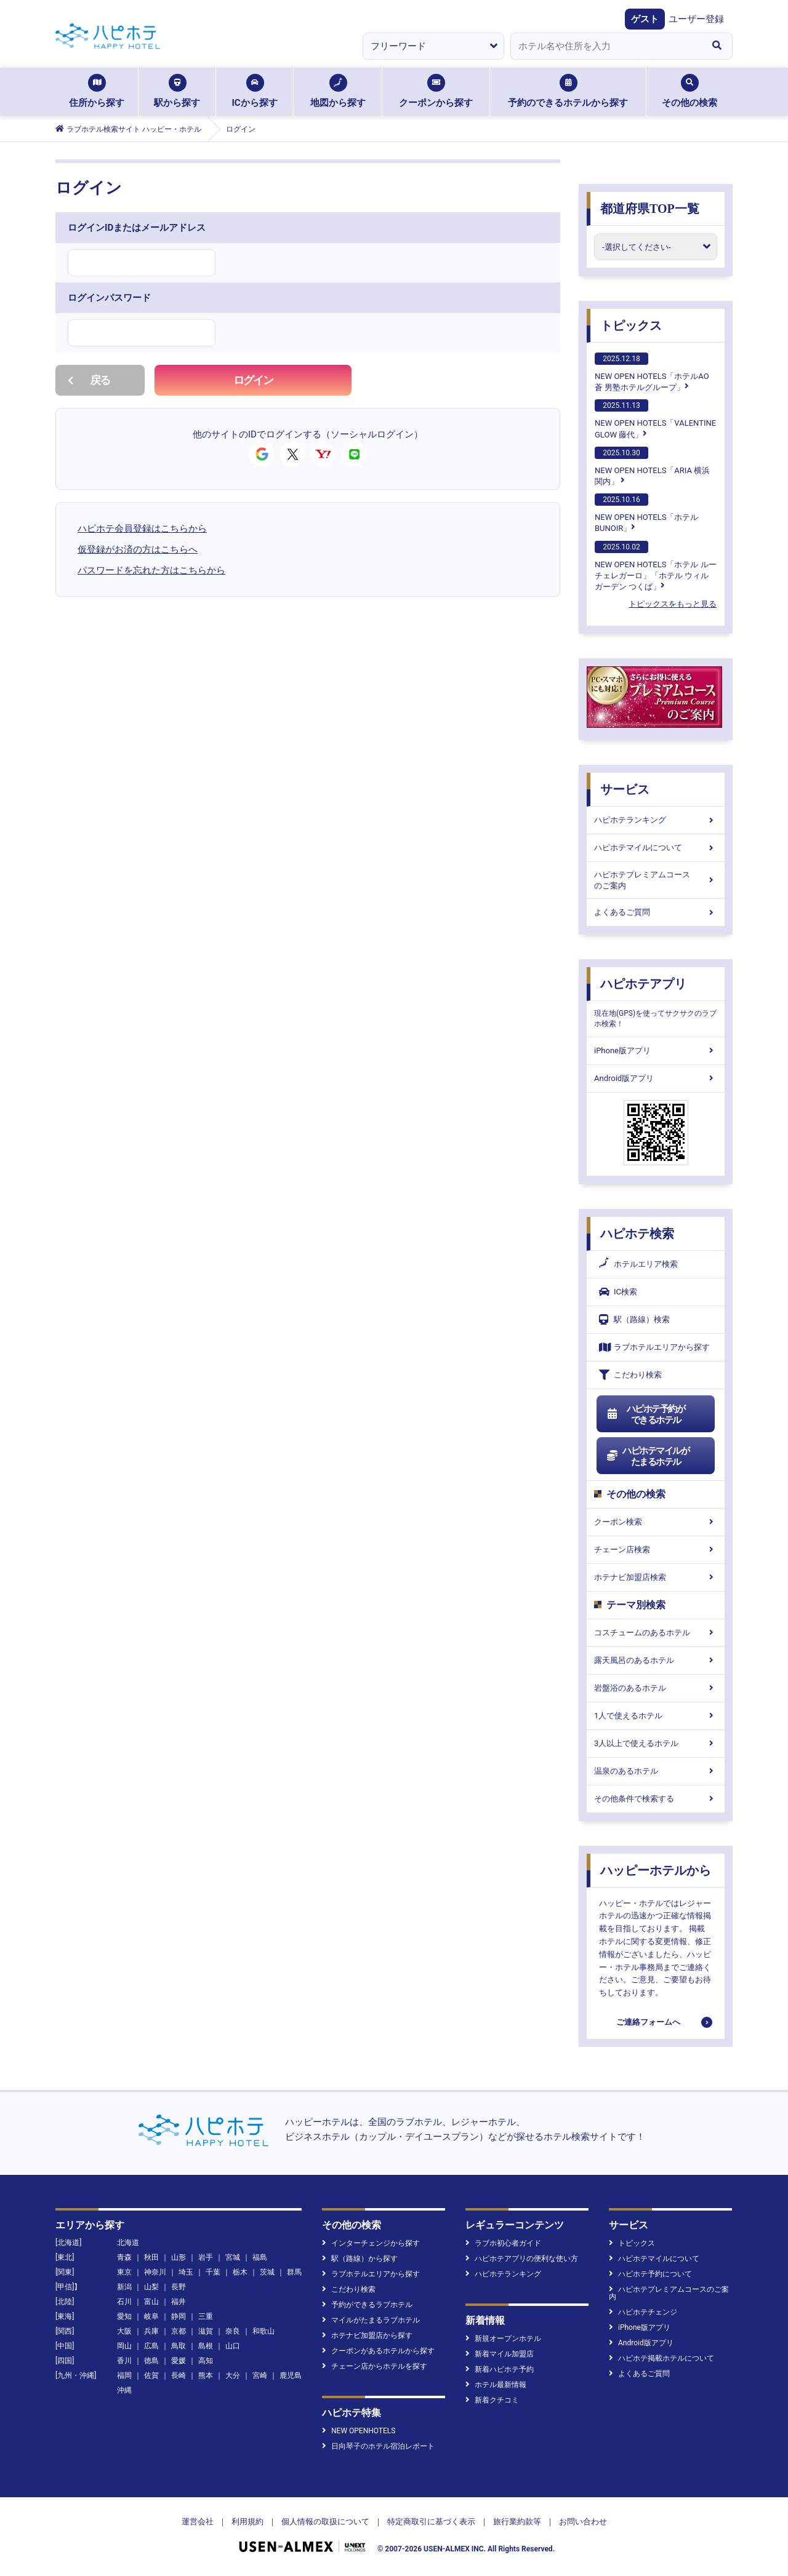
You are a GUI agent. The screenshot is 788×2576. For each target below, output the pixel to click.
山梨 (151, 2287)
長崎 (178, 2375)
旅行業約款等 (517, 2521)
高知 (205, 2360)
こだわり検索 (630, 1375)
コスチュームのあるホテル (655, 1632)
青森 (124, 2257)
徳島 (151, 2360)
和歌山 (263, 2331)
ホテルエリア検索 (638, 1264)
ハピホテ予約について (650, 2274)
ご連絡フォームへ (648, 2022)
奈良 (232, 2331)
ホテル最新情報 (495, 2384)
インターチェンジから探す (371, 2243)
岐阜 (151, 2316)
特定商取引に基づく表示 (431, 2521)
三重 (205, 2316)
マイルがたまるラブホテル (371, 2320)
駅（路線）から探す (360, 2258)
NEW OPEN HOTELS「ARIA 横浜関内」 (652, 466)
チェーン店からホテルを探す (374, 2366)
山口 (232, 2346)
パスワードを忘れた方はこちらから (151, 570)
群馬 (294, 2272)
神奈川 (155, 2272)
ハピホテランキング (655, 819)
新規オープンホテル (503, 2338)
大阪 (124, 2331)
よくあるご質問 (655, 912)
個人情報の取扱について (325, 2521)
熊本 (205, 2375)
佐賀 (151, 2375)
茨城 (267, 2272)
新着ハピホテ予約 (499, 2369)
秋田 (151, 2257)
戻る (89, 379)
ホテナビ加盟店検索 (655, 1577)
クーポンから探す (436, 91)
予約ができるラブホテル (367, 2304)
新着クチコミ (492, 2400)
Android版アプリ (655, 1078)
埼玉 (186, 2272)
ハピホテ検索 (637, 1233)
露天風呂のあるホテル (655, 1660)
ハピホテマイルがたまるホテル (647, 1456)
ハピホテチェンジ (643, 2312)
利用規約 (247, 2521)
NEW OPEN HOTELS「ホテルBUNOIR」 (646, 513)
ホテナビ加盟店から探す (367, 2335)
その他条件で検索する (655, 1798)
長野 (178, 2287)
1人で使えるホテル (655, 1715)
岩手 (205, 2257)
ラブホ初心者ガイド (503, 2243)
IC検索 (618, 1291)
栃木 (240, 2272)
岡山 (124, 2346)
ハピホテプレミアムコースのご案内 (655, 880)
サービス (624, 789)
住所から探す (96, 91)
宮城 (232, 2257)
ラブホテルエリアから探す (654, 1347)
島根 (205, 2346)
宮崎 (259, 2375)
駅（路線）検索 (634, 1319)
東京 (124, 2272)
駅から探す (177, 91)
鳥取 (178, 2346)
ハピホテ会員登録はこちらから (142, 528)
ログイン (253, 379)
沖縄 (124, 2390)
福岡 (124, 2375)
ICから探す (254, 91)
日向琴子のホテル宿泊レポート (378, 2446)
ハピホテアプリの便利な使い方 (521, 2258)
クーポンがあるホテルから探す (378, 2351)
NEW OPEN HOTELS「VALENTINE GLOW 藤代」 (655, 419)
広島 (151, 2346)
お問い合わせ (583, 2521)
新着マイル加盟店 (499, 2354)
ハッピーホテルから (655, 1870)
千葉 (213, 2272)
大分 (232, 2375)
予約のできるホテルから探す (568, 91)
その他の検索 (689, 91)
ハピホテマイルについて (655, 847)
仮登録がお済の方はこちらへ (138, 549)
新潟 (124, 2287)
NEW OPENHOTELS (358, 2430)
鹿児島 (290, 2375)
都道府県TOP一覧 (649, 208)
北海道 (128, 2242)
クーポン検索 (655, 1521)
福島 (259, 2257)
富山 (151, 2301)
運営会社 (198, 2521)
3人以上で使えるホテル (655, 1743)
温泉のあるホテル (655, 1771)
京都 (178, 2331)
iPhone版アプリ (655, 1050)
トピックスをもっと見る (673, 603)
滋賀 (205, 2331)
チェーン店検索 (655, 1549)
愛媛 (178, 2360)
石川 (124, 2301)
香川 (124, 2360)
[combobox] (605, 46)
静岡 (178, 2316)
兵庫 (151, 2331)
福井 (178, 2301)
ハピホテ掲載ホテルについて (661, 2358)
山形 (178, 2257)
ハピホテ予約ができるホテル (645, 1414)
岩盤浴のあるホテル (655, 1688)
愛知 (124, 2316)
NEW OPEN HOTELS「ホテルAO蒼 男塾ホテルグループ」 (652, 372)
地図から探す (338, 91)
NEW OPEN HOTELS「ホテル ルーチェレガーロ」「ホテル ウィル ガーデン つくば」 (656, 566)
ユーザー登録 (696, 19)
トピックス (631, 325)
